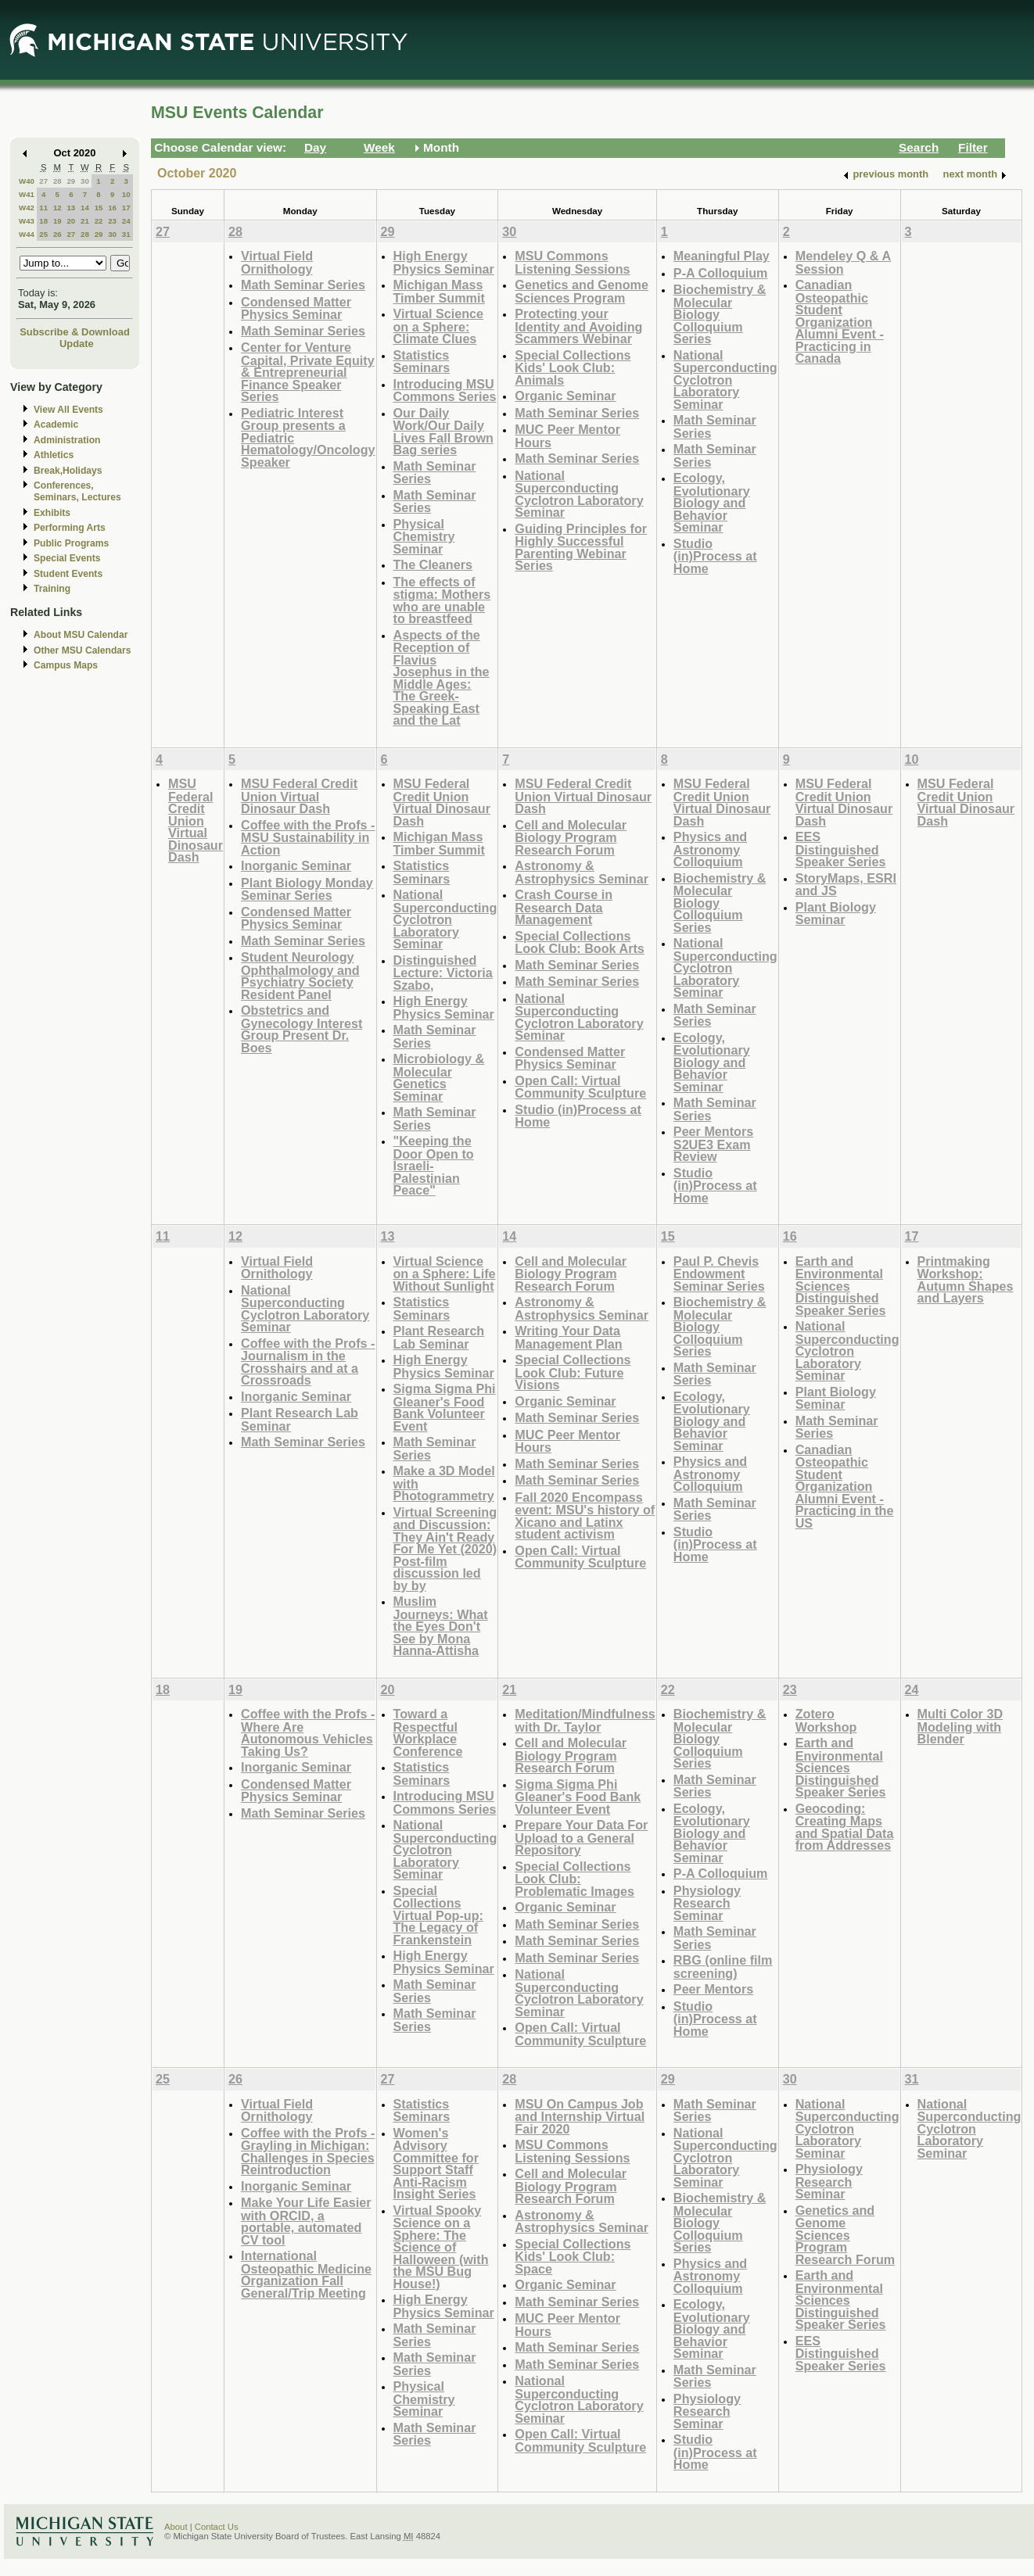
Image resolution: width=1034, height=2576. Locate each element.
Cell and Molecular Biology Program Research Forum (571, 837)
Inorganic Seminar (296, 865)
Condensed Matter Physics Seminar (296, 308)
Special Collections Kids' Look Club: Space (572, 2256)
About (176, 2526)
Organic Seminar (565, 396)
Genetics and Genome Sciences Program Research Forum (845, 2234)
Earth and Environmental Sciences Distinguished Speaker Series (840, 1285)
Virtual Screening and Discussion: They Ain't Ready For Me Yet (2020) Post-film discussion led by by (445, 1549)
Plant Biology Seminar (835, 913)
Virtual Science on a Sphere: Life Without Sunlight (444, 1273)
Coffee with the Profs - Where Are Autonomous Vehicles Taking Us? (308, 1732)
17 (126, 207)
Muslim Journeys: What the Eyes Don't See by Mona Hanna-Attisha (440, 1625)
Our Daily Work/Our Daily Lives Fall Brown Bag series (443, 431)
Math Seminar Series (303, 285)
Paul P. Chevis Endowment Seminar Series (719, 1273)
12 (57, 207)
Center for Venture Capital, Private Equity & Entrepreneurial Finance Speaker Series (308, 371)
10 (126, 194)
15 (99, 207)
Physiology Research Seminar (707, 1902)
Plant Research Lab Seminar (299, 1419)
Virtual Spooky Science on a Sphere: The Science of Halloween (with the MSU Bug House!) (441, 2247)
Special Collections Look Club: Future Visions (572, 1372)
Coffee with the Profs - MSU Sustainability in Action (308, 837)
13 (70, 207)
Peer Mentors (713, 1989)
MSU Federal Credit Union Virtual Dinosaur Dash (195, 820)
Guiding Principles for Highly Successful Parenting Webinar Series (581, 547)
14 (85, 207)
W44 (26, 234)
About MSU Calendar (80, 634)
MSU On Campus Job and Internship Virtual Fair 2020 (579, 2116)
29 (70, 181)
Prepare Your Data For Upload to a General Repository (581, 1837)
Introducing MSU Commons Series (445, 390)
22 (99, 221)
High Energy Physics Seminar (443, 262)
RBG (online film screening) (723, 1966)
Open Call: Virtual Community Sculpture (580, 1087)
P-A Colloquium (720, 273)
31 (126, 234)
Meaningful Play (721, 256)
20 (70, 221)
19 (57, 221)
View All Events (68, 409)
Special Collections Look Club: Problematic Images (574, 1878)
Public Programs (71, 543)
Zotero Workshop (826, 1720)
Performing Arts (70, 527)
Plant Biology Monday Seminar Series (307, 889)
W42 (26, 207)
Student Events (68, 573)
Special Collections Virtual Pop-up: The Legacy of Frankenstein (438, 1915)
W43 (26, 221)
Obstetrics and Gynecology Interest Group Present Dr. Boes (301, 1029)
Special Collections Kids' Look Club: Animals (572, 367)
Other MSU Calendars (82, 650)
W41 (26, 194)
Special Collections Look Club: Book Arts (579, 942)
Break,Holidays (68, 470)
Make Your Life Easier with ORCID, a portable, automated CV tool (306, 2221)
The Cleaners (432, 564)
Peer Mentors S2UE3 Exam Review (713, 1143)
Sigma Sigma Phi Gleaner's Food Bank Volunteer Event (444, 1407)
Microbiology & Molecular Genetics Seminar (439, 1077)
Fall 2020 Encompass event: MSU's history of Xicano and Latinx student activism (585, 1516)
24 (126, 221)
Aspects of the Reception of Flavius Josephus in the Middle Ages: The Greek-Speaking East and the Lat (441, 678)
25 (43, 234)
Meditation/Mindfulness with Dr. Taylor (585, 1720)
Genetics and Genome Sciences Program (581, 291)
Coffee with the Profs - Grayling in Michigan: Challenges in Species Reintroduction (308, 2151)
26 (57, 234)
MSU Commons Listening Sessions (572, 262)
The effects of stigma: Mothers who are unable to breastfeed (442, 600)
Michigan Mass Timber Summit (439, 291)
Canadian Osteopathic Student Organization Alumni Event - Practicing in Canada (839, 321)
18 (43, 221)
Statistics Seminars (422, 361)
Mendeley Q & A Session (843, 262)
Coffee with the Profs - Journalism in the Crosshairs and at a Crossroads (308, 1362)
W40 (26, 181)
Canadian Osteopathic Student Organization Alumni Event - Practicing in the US (844, 1486)
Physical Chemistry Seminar (424, 536)
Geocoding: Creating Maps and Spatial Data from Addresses (844, 1827)
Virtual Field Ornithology (277, 262)
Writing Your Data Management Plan (568, 1337)
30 (85, 181)
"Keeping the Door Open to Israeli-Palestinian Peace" (433, 1165)
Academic (56, 424)
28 (57, 181)
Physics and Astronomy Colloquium (710, 849)
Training (52, 588)
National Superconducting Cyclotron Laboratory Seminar (579, 494)
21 (85, 221)
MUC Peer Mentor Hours (567, 436)
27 (43, 181)
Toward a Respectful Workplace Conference (428, 1732)
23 (112, 221)
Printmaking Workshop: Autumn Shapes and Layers (965, 1280)
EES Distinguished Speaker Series (840, 849)
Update (76, 343)
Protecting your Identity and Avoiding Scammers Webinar (578, 326)
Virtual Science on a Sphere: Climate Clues (438, 326)
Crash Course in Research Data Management (563, 906)
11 (43, 207)
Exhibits (52, 512)
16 (112, 207)
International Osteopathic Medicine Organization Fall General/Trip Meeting (306, 2274)
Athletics (54, 455)
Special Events (67, 558)
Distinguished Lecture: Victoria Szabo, (443, 972)
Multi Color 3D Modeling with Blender (960, 1726)
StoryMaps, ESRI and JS (845, 884)
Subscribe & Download (75, 332)
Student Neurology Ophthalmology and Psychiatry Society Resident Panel (300, 975)
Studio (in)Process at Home (715, 555)
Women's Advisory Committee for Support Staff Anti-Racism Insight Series (436, 2164)
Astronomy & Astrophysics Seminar (581, 872)
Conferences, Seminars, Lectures (77, 491)
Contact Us (217, 2526)
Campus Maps (66, 665)
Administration (67, 440)
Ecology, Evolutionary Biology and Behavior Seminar (711, 502)
